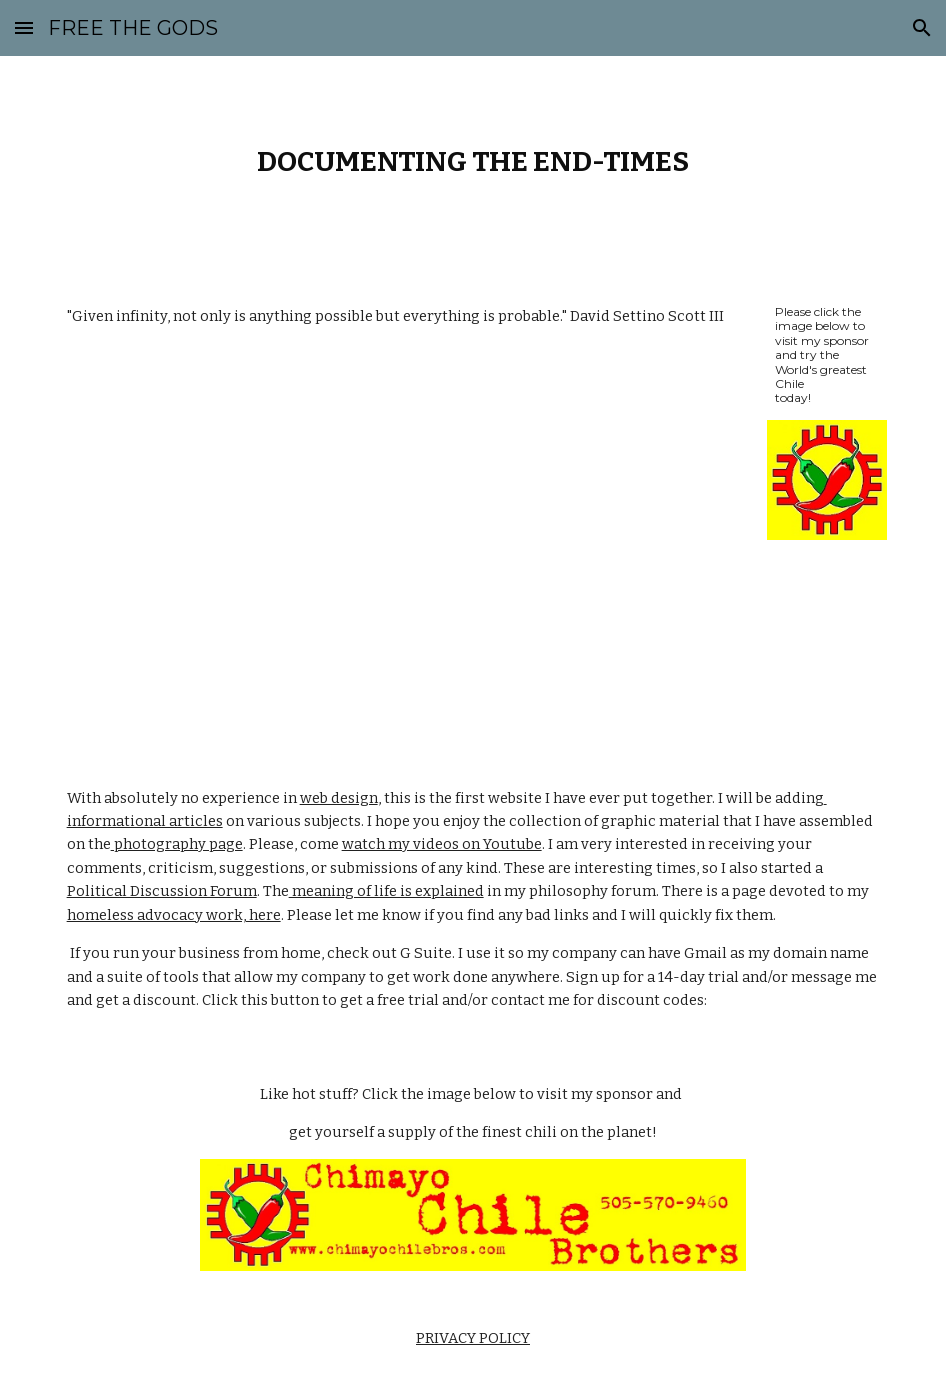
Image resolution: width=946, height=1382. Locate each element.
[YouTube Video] (402, 536)
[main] (473, 161)
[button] (24, 27)
